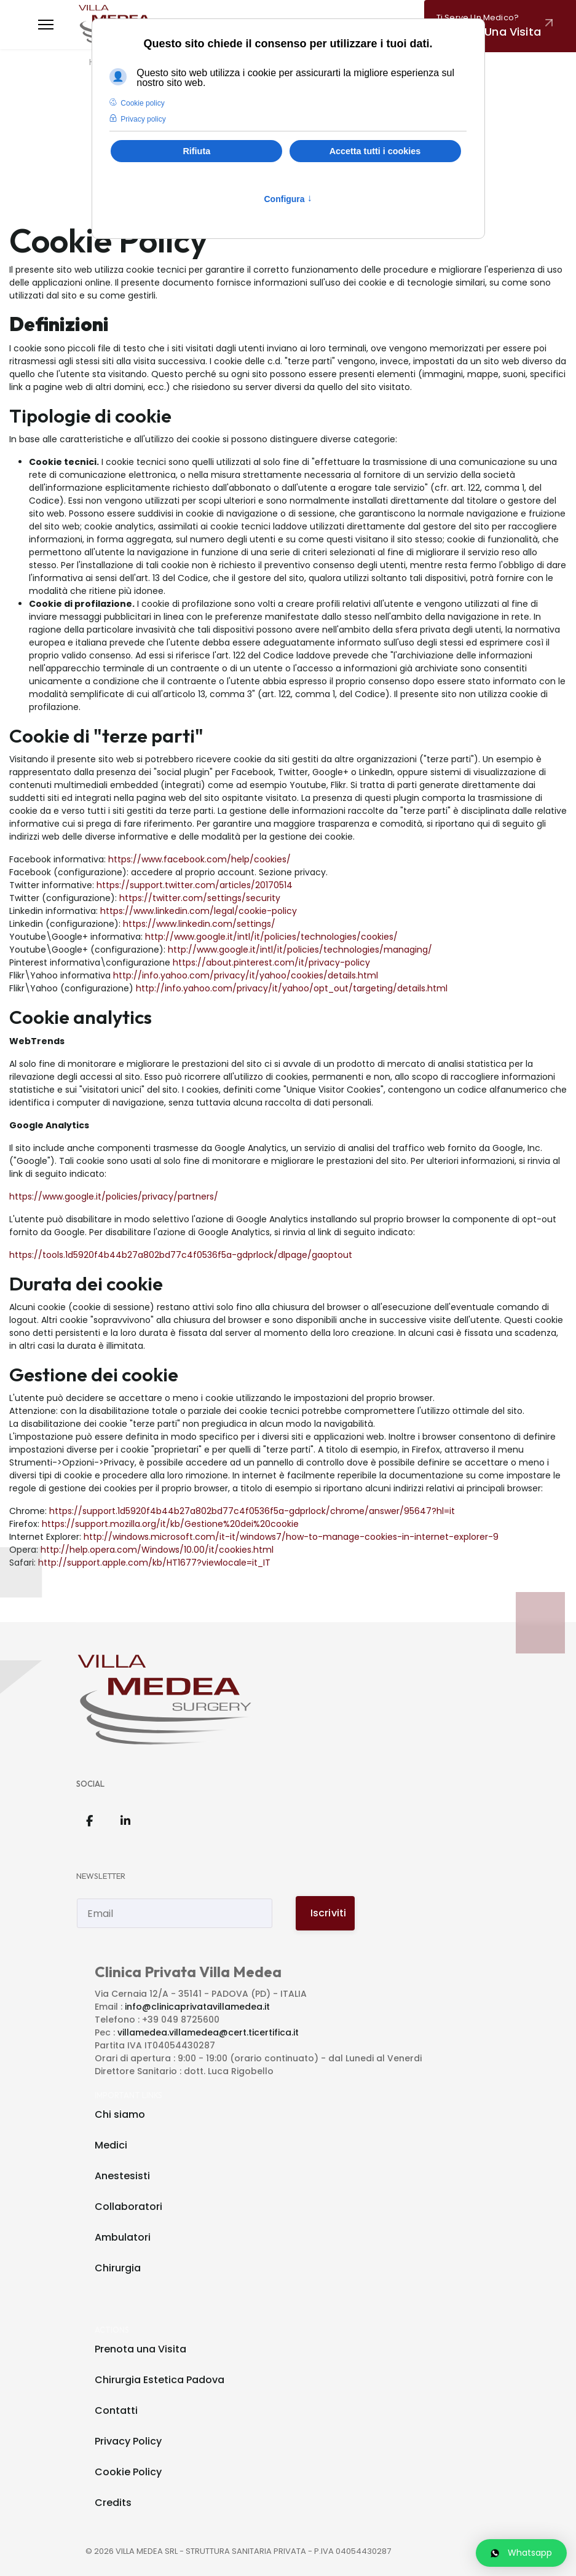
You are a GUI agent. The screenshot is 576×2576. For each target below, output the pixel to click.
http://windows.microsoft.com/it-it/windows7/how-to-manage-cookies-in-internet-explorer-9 (291, 1537)
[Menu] (45, 24)
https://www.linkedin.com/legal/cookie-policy (198, 911)
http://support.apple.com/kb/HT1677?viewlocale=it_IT (154, 1562)
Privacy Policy (128, 2441)
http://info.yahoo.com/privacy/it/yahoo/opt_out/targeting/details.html (292, 988)
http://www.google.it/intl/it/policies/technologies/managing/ (300, 949)
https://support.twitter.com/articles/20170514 (195, 885)
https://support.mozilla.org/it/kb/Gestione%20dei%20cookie (170, 1524)
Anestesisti (122, 2176)
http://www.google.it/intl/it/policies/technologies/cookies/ (271, 937)
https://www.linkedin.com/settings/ (199, 924)
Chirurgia (118, 2268)
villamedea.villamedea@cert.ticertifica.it (208, 2032)
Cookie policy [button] (142, 103)
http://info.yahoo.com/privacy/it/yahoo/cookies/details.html (245, 975)
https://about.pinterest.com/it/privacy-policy (271, 962)
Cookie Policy (128, 2472)
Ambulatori (123, 2237)
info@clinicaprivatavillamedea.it (197, 2006)
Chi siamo (120, 2114)
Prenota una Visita (140, 2349)
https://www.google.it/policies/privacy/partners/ (113, 1196)
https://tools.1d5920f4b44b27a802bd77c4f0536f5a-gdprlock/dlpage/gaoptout (180, 1255)
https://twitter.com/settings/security (199, 898)
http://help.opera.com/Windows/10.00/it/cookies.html (157, 1550)
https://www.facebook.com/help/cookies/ (199, 859)
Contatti (116, 2410)
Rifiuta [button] (196, 151)
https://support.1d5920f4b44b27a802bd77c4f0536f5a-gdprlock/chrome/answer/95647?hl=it (252, 1511)
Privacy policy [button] (142, 119)
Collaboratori (128, 2206)
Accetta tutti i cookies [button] (375, 151)
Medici (111, 2145)
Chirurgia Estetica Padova (159, 2380)
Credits (113, 2503)
